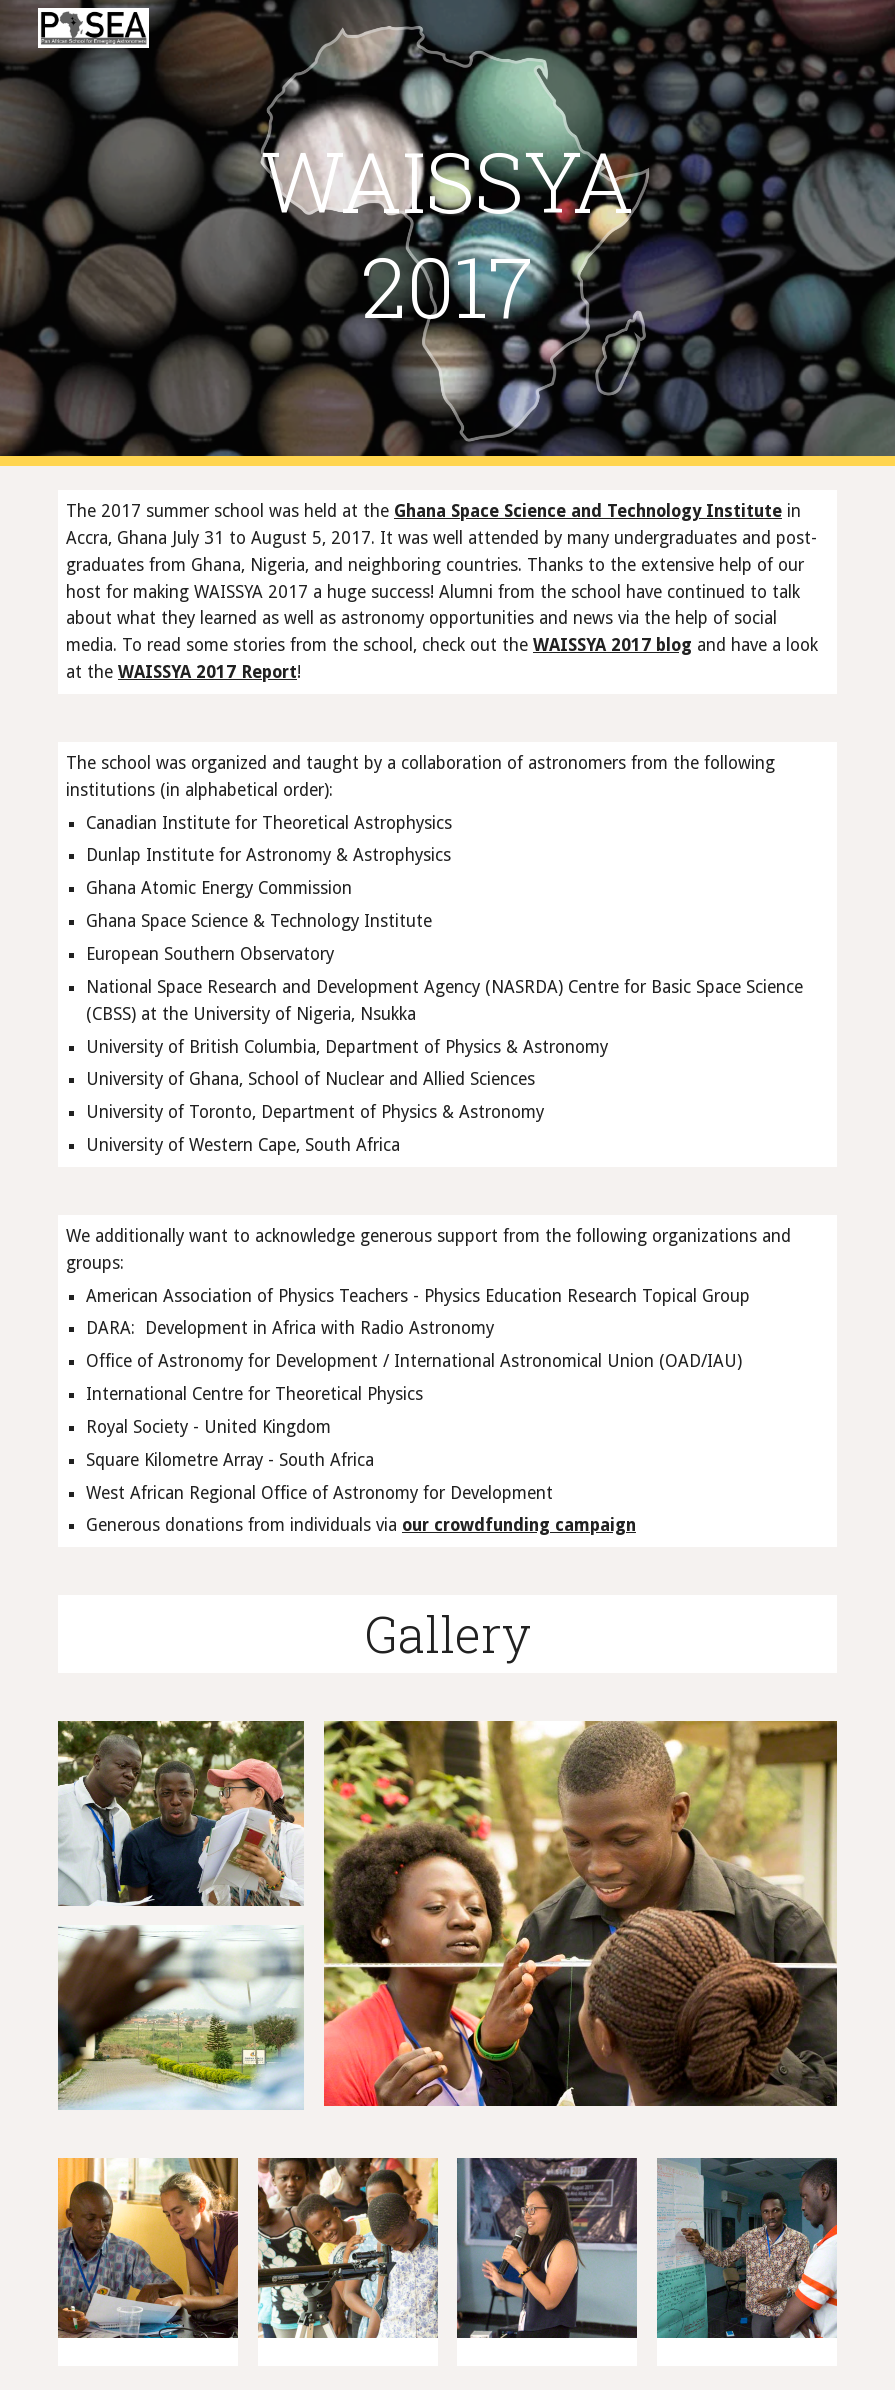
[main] (447, 233)
